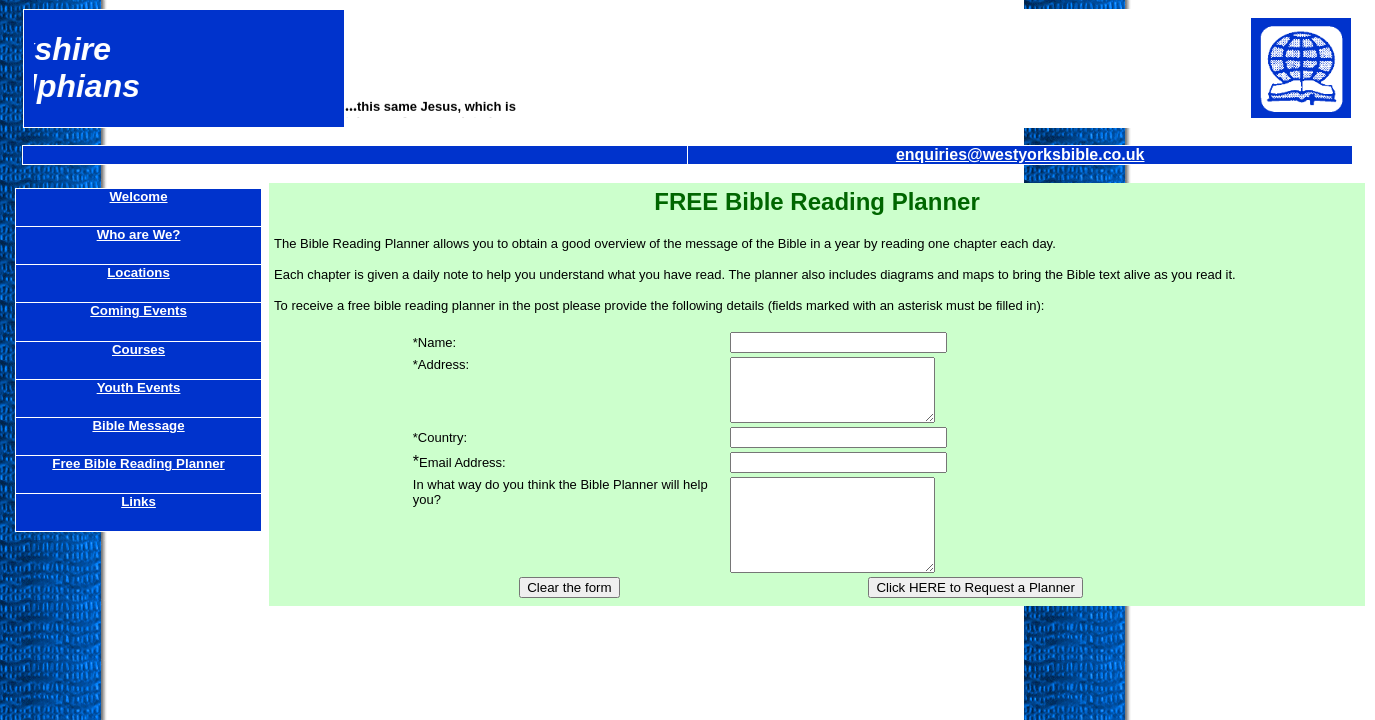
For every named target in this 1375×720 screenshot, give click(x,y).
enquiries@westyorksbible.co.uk (1020, 154)
